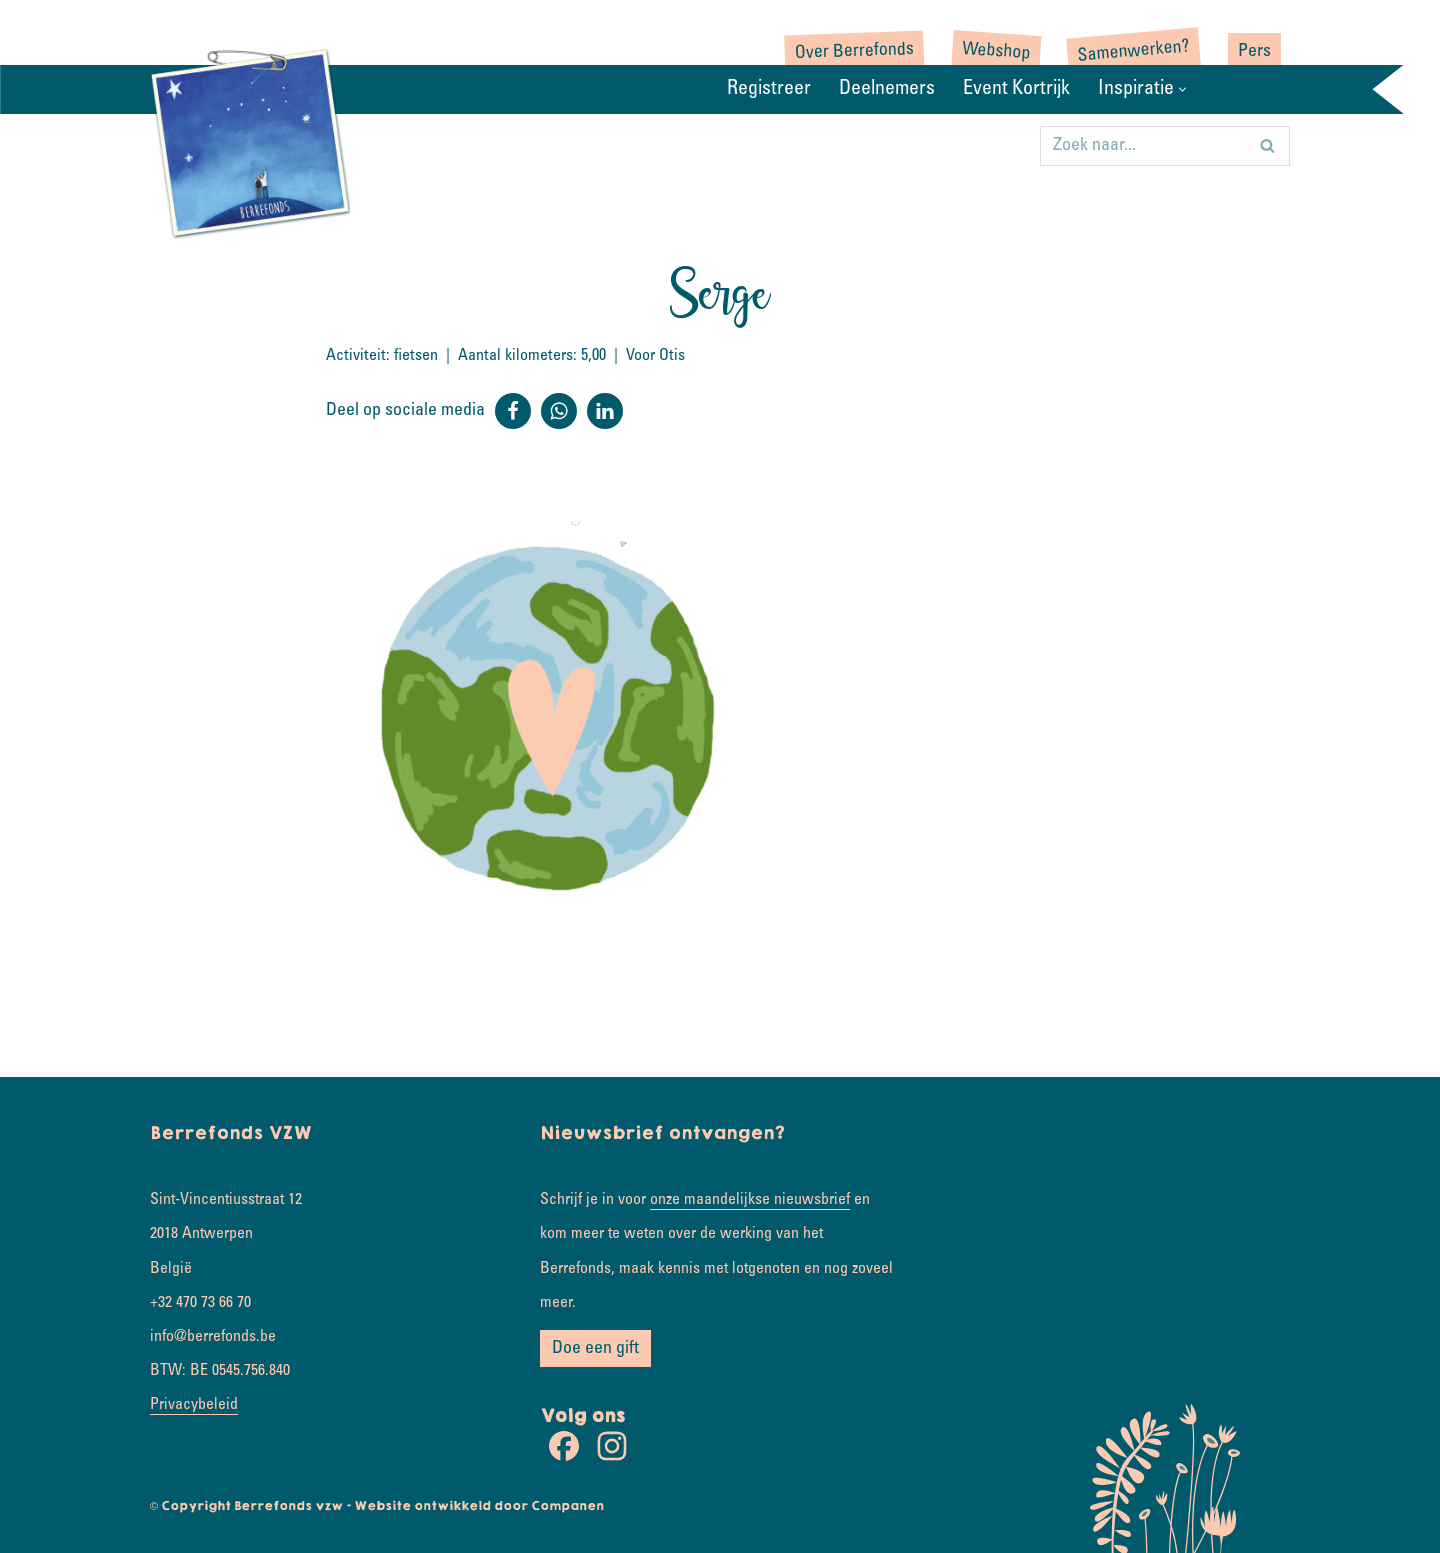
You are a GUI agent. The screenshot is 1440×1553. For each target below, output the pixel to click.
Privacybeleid (194, 1405)
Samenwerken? (1133, 52)
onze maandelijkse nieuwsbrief (750, 1200)
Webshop (996, 52)
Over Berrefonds (855, 52)
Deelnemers (887, 90)
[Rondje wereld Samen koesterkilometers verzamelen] (250, 142)
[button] (1182, 89)
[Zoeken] (1142, 146)
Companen (567, 1506)
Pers (1254, 52)
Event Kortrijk (1016, 90)
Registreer (769, 90)
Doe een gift (595, 1349)
